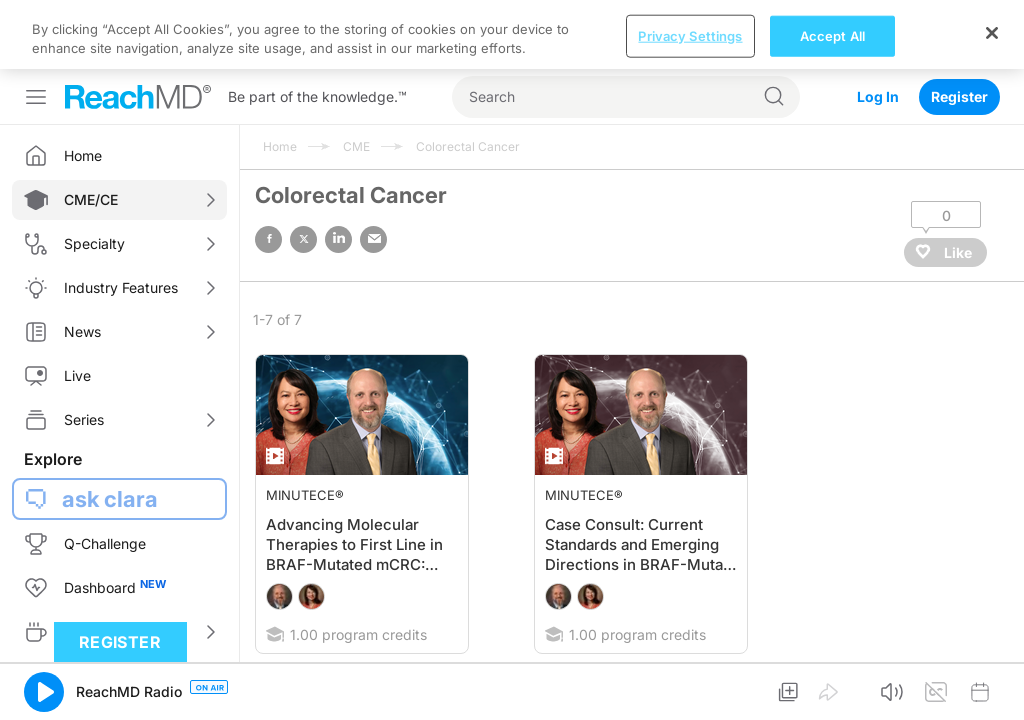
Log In (878, 27)
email (373, 170)
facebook (268, 170)
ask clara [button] (110, 430)
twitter (303, 170)
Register (959, 27)
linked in (338, 170)
